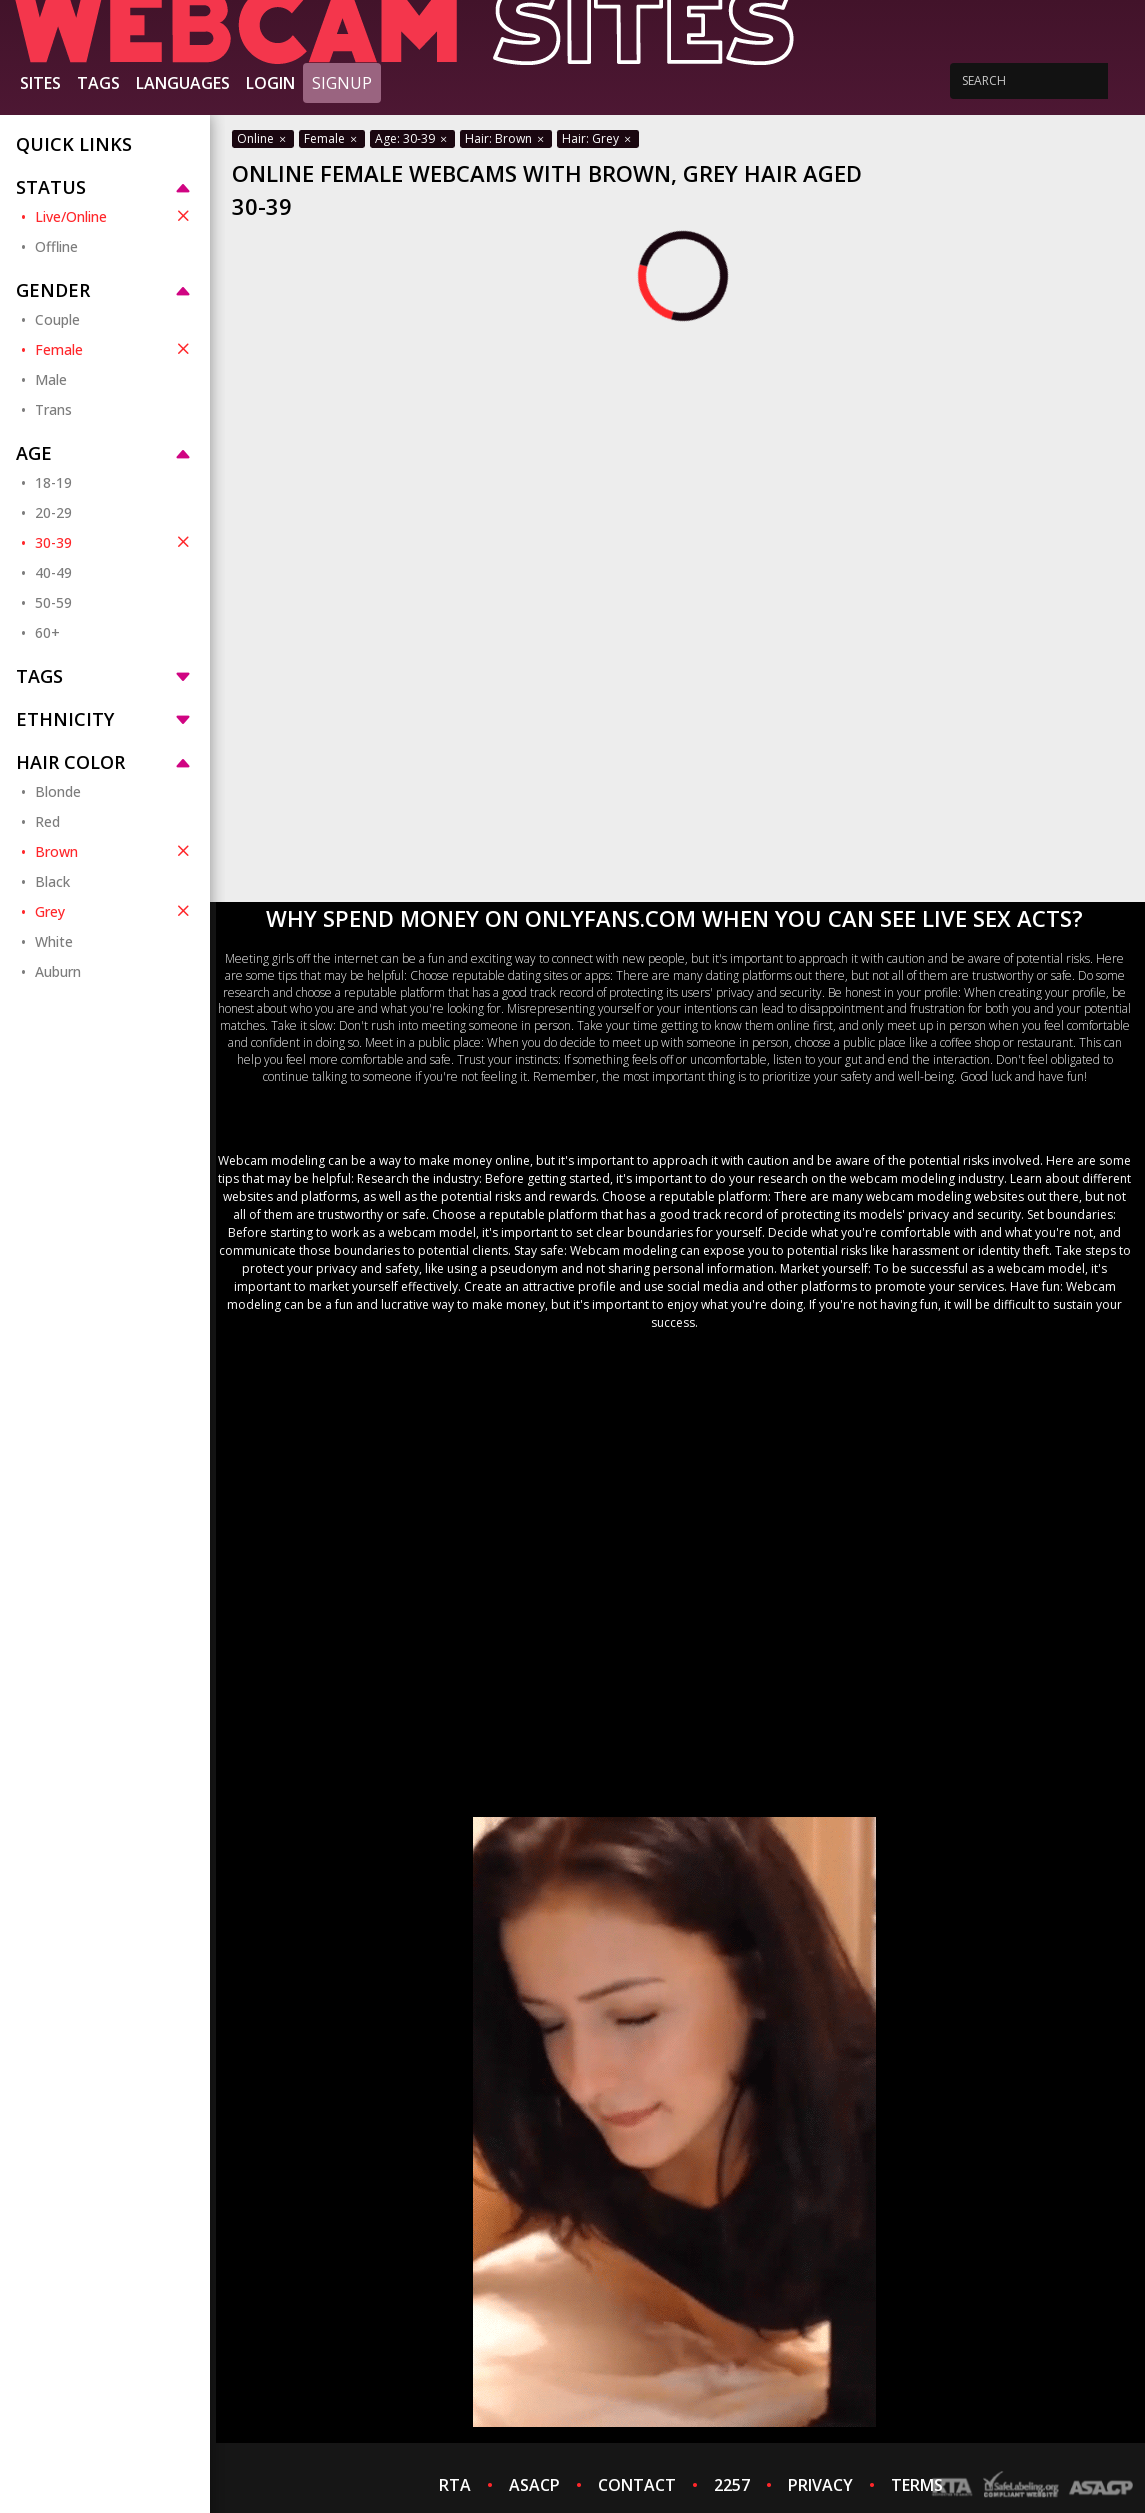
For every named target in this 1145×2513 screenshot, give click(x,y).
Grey (114, 911)
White (54, 941)
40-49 (53, 572)
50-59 (53, 602)
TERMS (917, 2485)
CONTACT (637, 2485)
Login (270, 83)
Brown (114, 851)
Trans (53, 409)
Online (263, 138)
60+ (47, 632)
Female (114, 349)
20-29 (53, 512)
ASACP (534, 2485)
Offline (56, 246)
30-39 (114, 542)
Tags (98, 83)
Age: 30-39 (412, 138)
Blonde (58, 791)
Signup (342, 83)
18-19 (53, 482)
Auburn (58, 971)
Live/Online (114, 216)
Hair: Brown (506, 138)
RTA (455, 2485)
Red (47, 821)
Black (52, 881)
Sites (40, 83)
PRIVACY (820, 2485)
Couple (57, 319)
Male (51, 379)
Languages (183, 83)
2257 (732, 2485)
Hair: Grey (598, 138)
